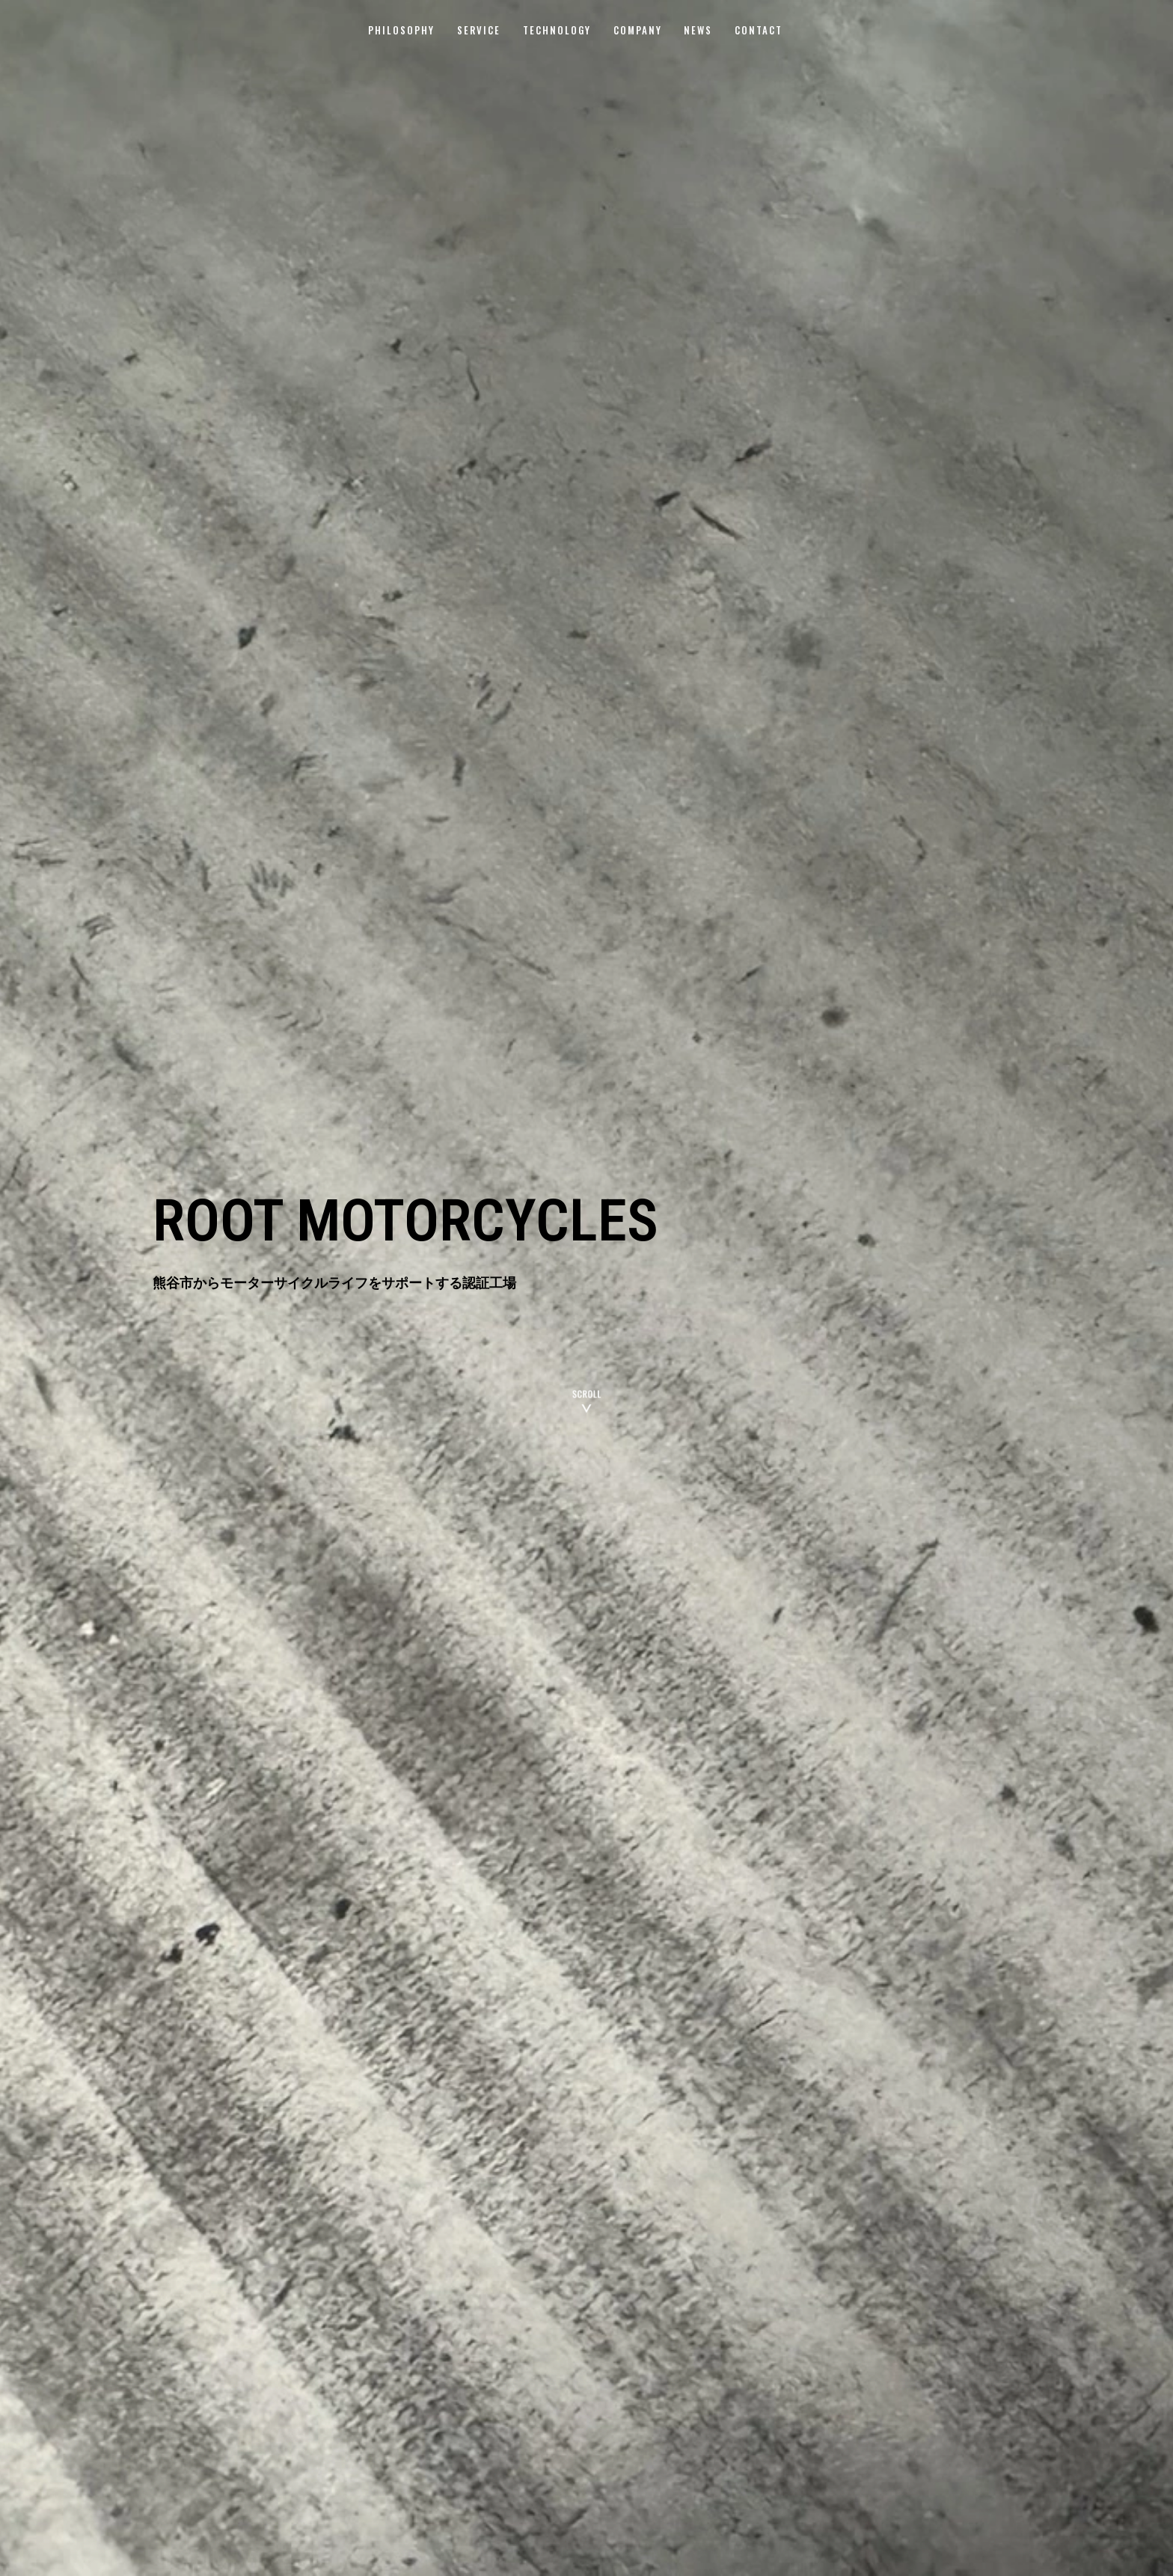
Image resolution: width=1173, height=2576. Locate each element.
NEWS (698, 29)
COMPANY (637, 29)
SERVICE (478, 29)
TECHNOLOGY (557, 29)
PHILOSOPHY (401, 29)
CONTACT (758, 29)
